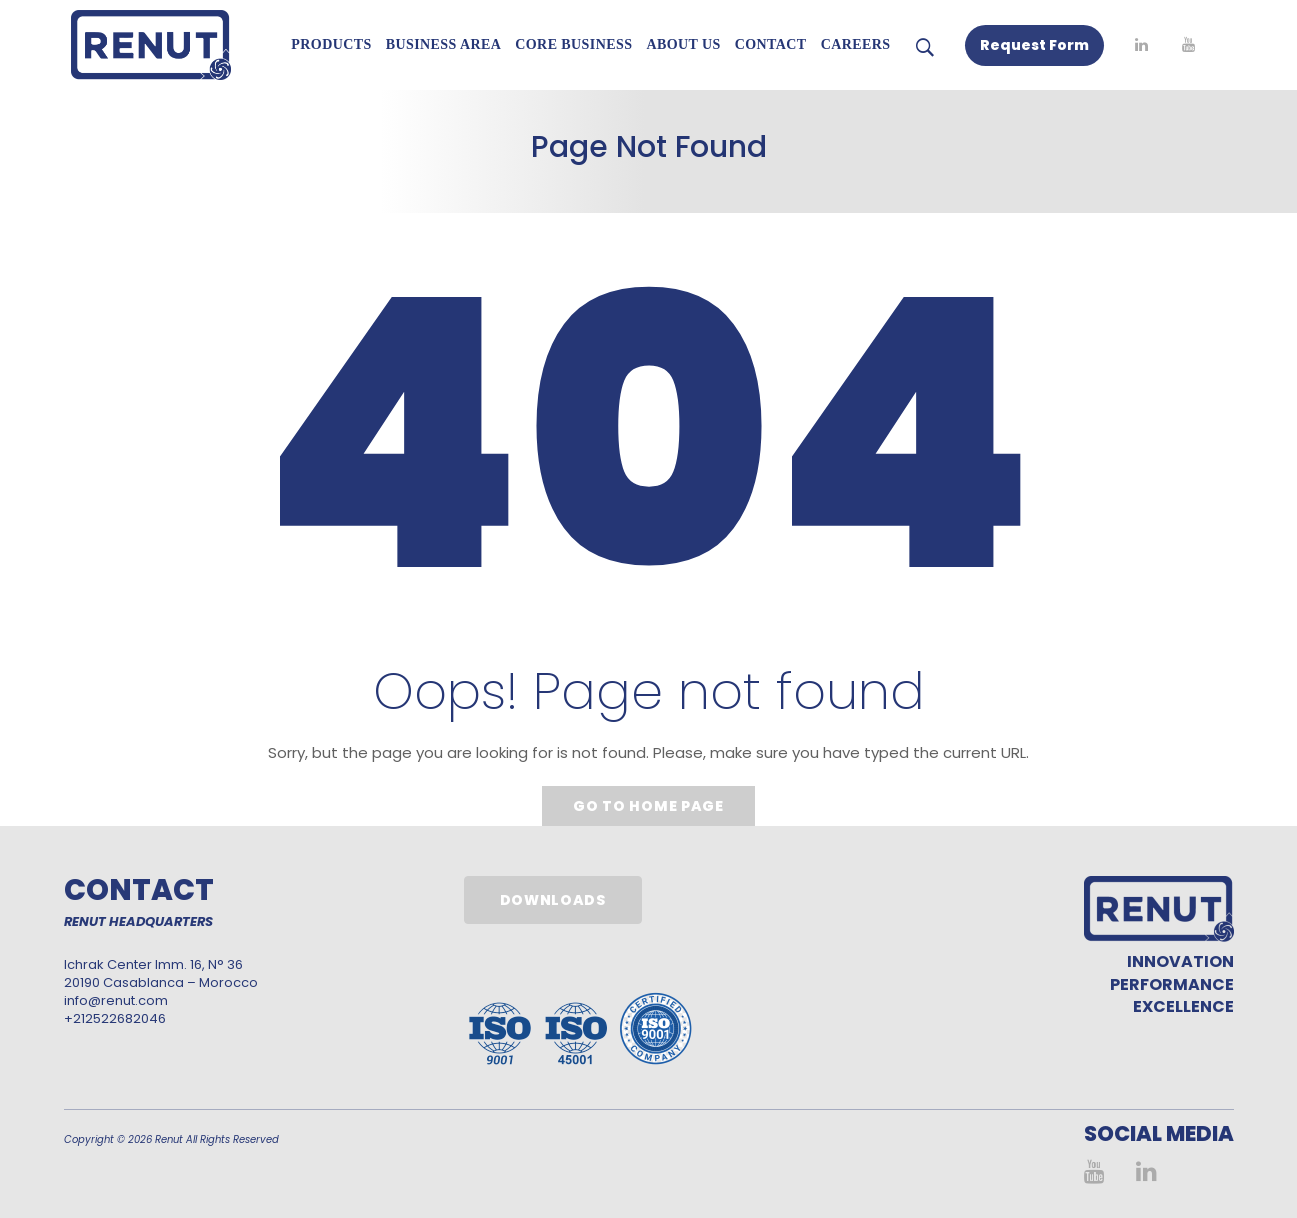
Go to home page (648, 806)
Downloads (553, 900)
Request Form (1034, 45)
